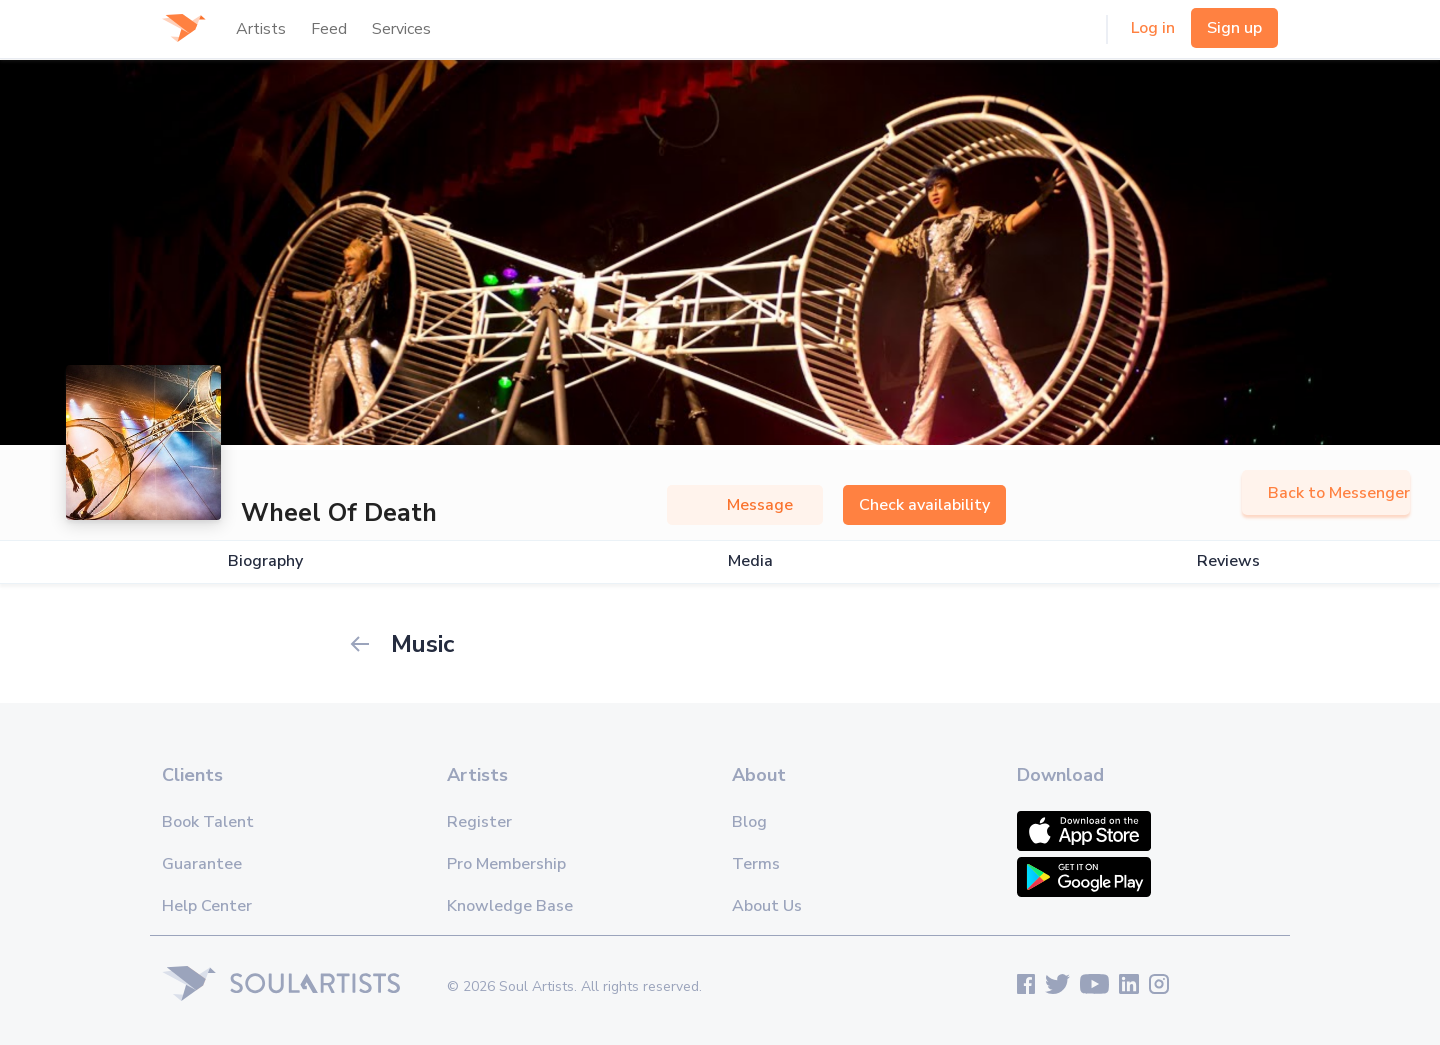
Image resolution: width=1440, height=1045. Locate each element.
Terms (756, 864)
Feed (329, 29)
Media (750, 561)
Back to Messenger (1326, 493)
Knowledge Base (510, 906)
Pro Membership (506, 864)
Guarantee (202, 864)
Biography (265, 561)
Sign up (1234, 28)
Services (401, 29)
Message (745, 505)
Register (479, 822)
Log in (1153, 28)
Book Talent (208, 822)
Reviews (1228, 561)
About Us (767, 906)
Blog (749, 822)
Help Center (207, 906)
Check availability (924, 505)
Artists (261, 29)
